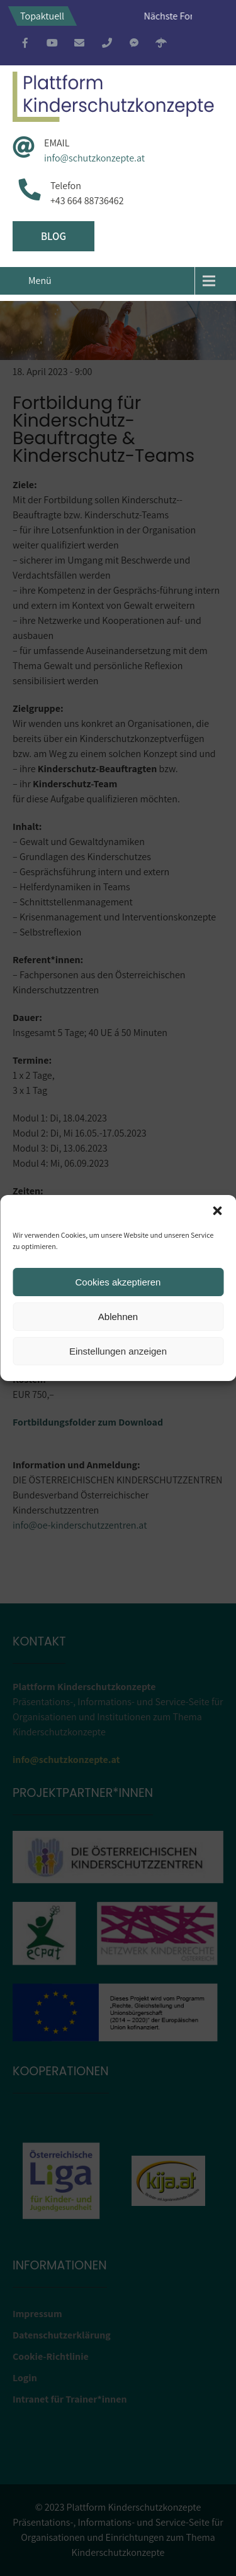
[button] (217, 1210)
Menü (40, 280)
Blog (53, 236)
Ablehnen (118, 1316)
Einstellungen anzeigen (118, 1351)
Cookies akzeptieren (118, 1282)
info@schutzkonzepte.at (94, 158)
